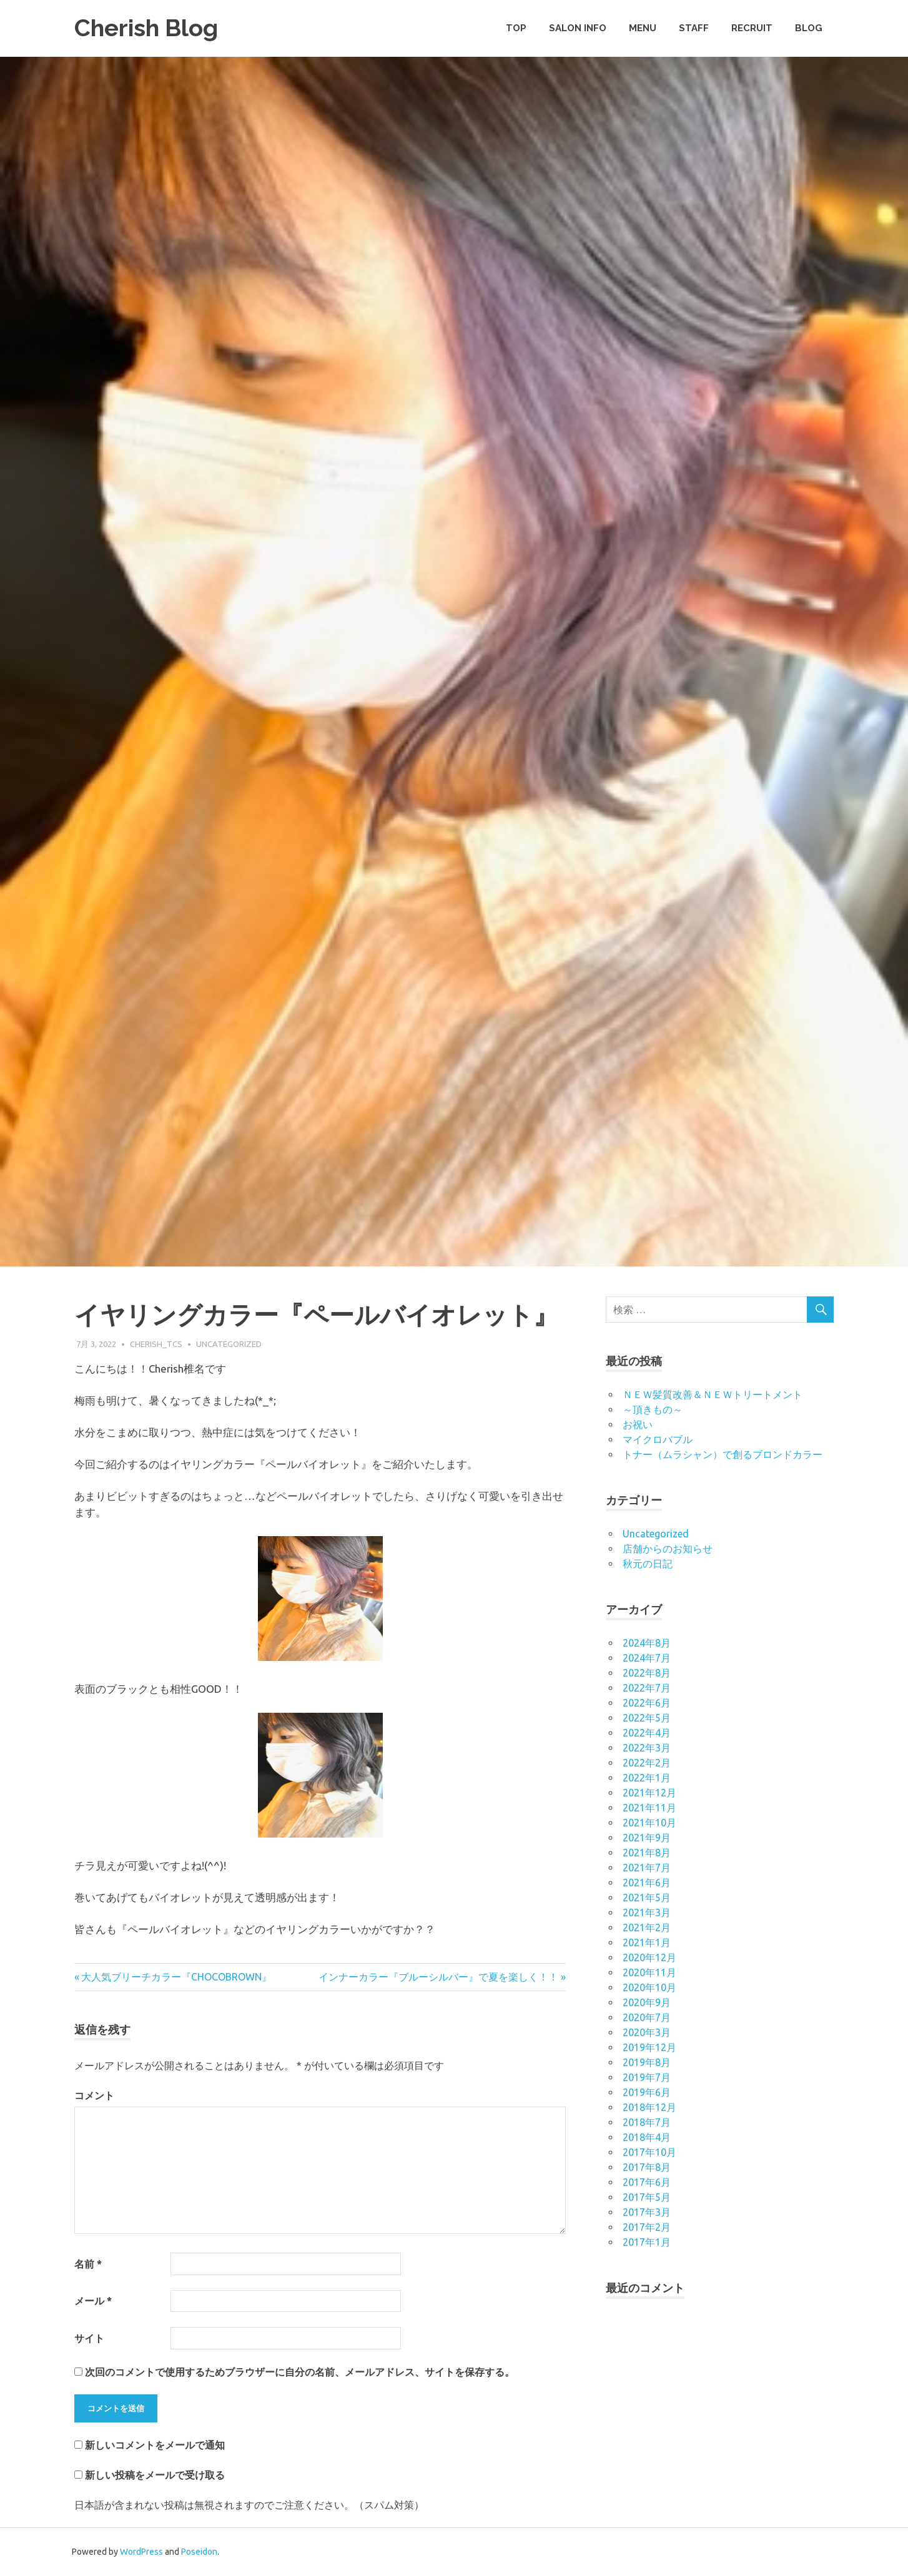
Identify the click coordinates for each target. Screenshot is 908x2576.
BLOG (808, 28)
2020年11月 (649, 1972)
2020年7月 (647, 2017)
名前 (88, 2264)
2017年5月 (647, 2197)
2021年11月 (649, 1807)
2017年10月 (649, 2152)
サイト (89, 2338)
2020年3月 (647, 2032)
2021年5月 (647, 1897)
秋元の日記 (648, 1563)
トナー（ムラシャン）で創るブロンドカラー (722, 1454)
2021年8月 (647, 1852)
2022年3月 (647, 1747)
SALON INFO (577, 28)
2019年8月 (647, 2062)
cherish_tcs (156, 1343)
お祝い (638, 1424)
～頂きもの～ (653, 1409)
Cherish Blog (146, 28)
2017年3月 (647, 2212)
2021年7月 (647, 1867)
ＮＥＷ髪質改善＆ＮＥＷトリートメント (712, 1394)
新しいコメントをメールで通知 (155, 2445)
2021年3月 (647, 1912)
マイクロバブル (658, 1439)
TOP (516, 28)
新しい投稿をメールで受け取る (155, 2475)
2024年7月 (647, 1657)
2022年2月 (647, 1762)
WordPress (141, 2552)
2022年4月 (647, 1732)
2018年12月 (649, 2107)
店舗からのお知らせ (668, 1548)
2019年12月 (649, 2047)
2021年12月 (649, 1792)
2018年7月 (647, 2122)
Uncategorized (229, 1343)
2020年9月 (647, 2002)
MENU (642, 28)
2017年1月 (647, 2242)
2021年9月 (647, 1837)
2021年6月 (647, 1882)
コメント (94, 2095)
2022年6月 (647, 1702)
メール (93, 2300)
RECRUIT (751, 28)
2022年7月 (647, 1687)
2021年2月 (647, 1927)
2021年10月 (649, 1822)
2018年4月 (647, 2137)
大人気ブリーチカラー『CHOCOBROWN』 (176, 1976)
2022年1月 (647, 1777)
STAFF (694, 28)
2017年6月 (647, 2182)
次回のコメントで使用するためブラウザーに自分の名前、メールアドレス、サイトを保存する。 (300, 2372)
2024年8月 (647, 1642)
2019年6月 (647, 2092)
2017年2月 (647, 2227)
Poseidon (199, 2552)
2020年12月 (649, 1957)
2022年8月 (647, 1672)
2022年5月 (647, 1717)
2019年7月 (647, 2077)
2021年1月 (647, 1942)
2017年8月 (647, 2167)
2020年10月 (649, 1987)
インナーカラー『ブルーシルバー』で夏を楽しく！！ (438, 1976)
